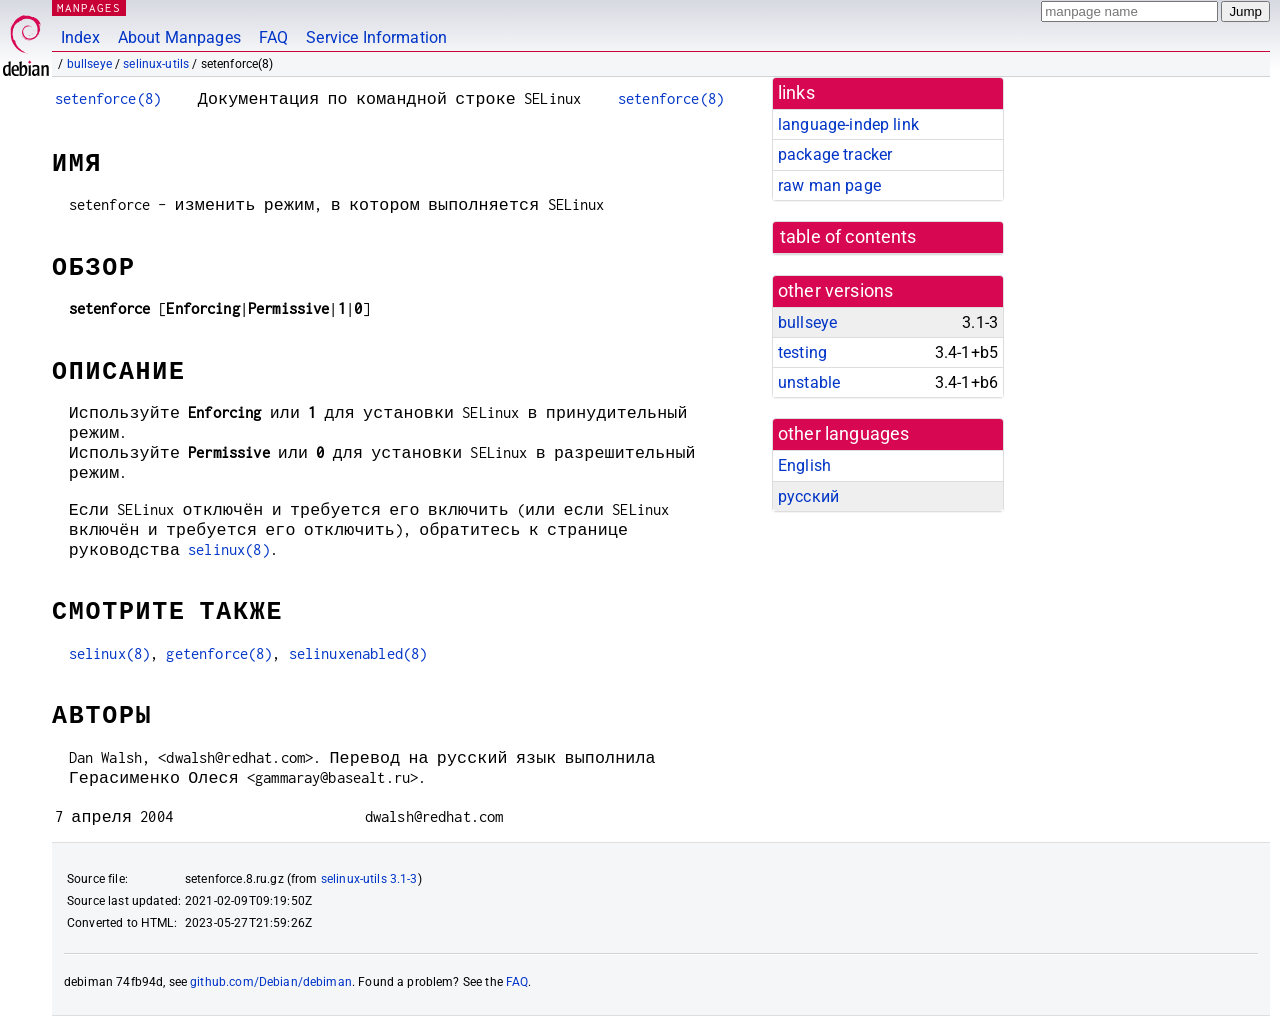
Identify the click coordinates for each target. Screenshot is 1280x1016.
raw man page (829, 185)
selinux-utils (156, 64)
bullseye (89, 64)
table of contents (848, 237)
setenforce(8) (108, 98)
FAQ (273, 37)
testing (802, 352)
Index (80, 37)
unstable (809, 382)
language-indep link (848, 124)
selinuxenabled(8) (358, 653)
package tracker (835, 154)
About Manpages (179, 37)
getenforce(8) (219, 653)
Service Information (376, 37)
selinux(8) (229, 549)
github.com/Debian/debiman (271, 982)
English (804, 465)
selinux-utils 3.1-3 (369, 879)
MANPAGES (89, 7)
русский (808, 496)
